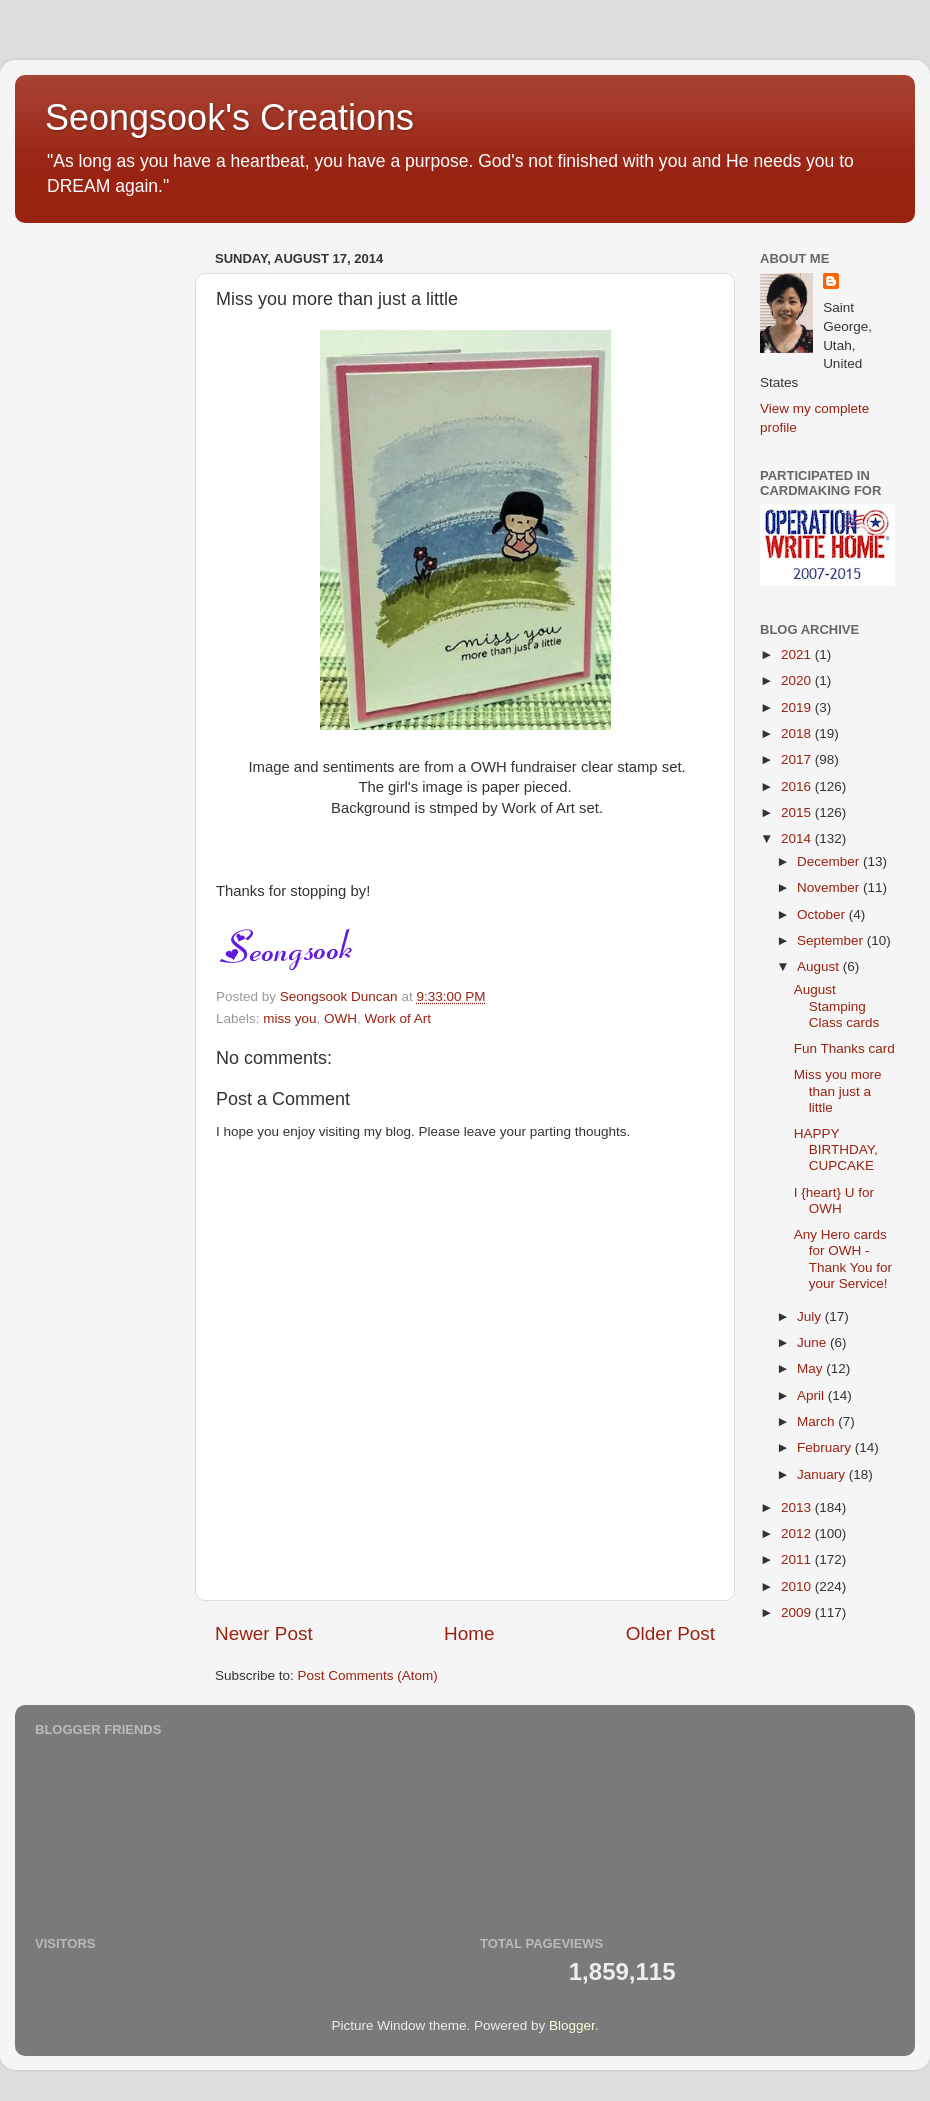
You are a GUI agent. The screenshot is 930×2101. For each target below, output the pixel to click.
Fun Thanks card (844, 1048)
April (812, 1395)
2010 (798, 1586)
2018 (798, 733)
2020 (798, 680)
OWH (340, 1018)
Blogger (572, 2025)
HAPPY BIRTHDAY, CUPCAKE (836, 1149)
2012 (798, 1533)
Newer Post (264, 1633)
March (817, 1421)
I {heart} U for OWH (834, 1200)
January (823, 1474)
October (823, 914)
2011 (798, 1559)
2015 (798, 812)
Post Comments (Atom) (368, 1675)
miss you (289, 1018)
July (811, 1316)
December (830, 861)
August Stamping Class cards (837, 1005)
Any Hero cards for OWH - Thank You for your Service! (843, 1259)
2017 (798, 759)
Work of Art (398, 1018)
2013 (798, 1507)
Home (469, 1633)
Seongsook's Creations (229, 117)
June (813, 1342)
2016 (798, 786)
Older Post (670, 1633)
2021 (798, 654)
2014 (798, 838)
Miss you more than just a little (838, 1090)
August (820, 966)
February (826, 1447)
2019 (798, 707)
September (832, 940)
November (830, 887)
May (811, 1368)
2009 (798, 1612)
